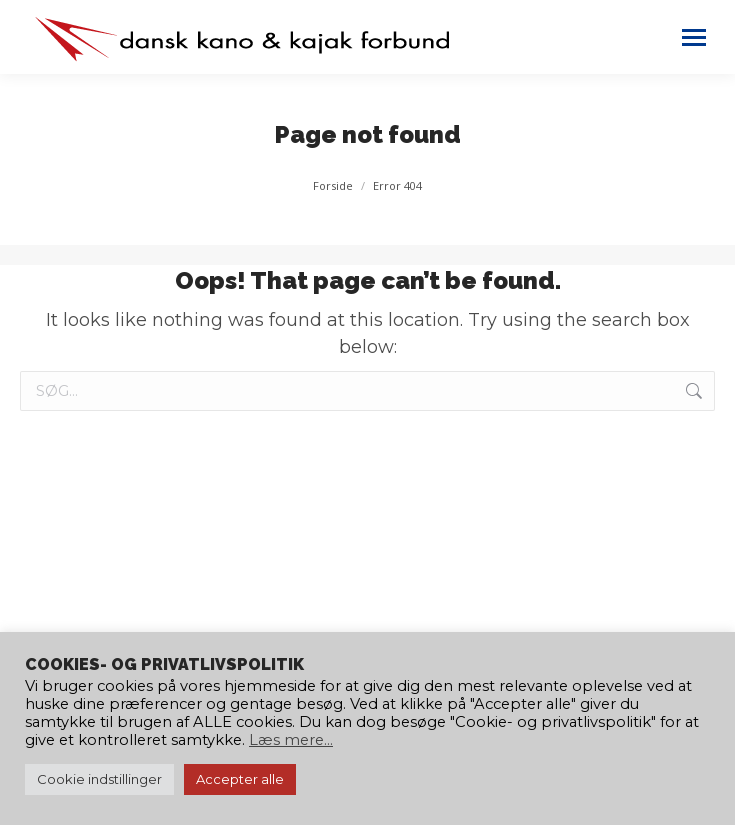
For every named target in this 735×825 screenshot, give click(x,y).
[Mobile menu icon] (694, 37)
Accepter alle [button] (240, 779)
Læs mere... (291, 740)
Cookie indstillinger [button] (99, 779)
